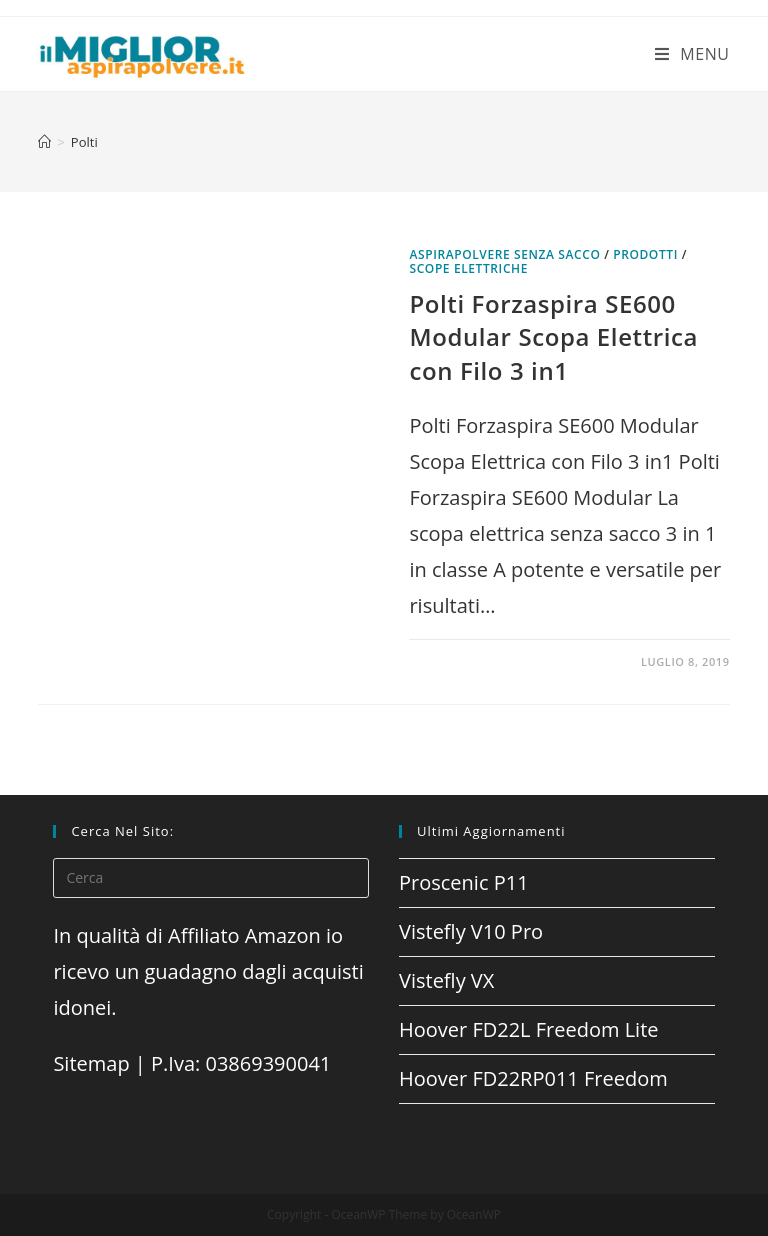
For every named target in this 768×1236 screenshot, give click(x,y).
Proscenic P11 (464, 882)
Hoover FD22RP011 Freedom (533, 1078)
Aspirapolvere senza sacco (504, 254)
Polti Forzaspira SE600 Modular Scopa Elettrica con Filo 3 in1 (553, 337)
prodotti (645, 254)
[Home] (44, 142)
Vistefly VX (446, 980)
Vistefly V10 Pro (471, 931)
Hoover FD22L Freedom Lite (529, 1029)
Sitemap (91, 1063)
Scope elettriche (468, 268)
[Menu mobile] (692, 54)
